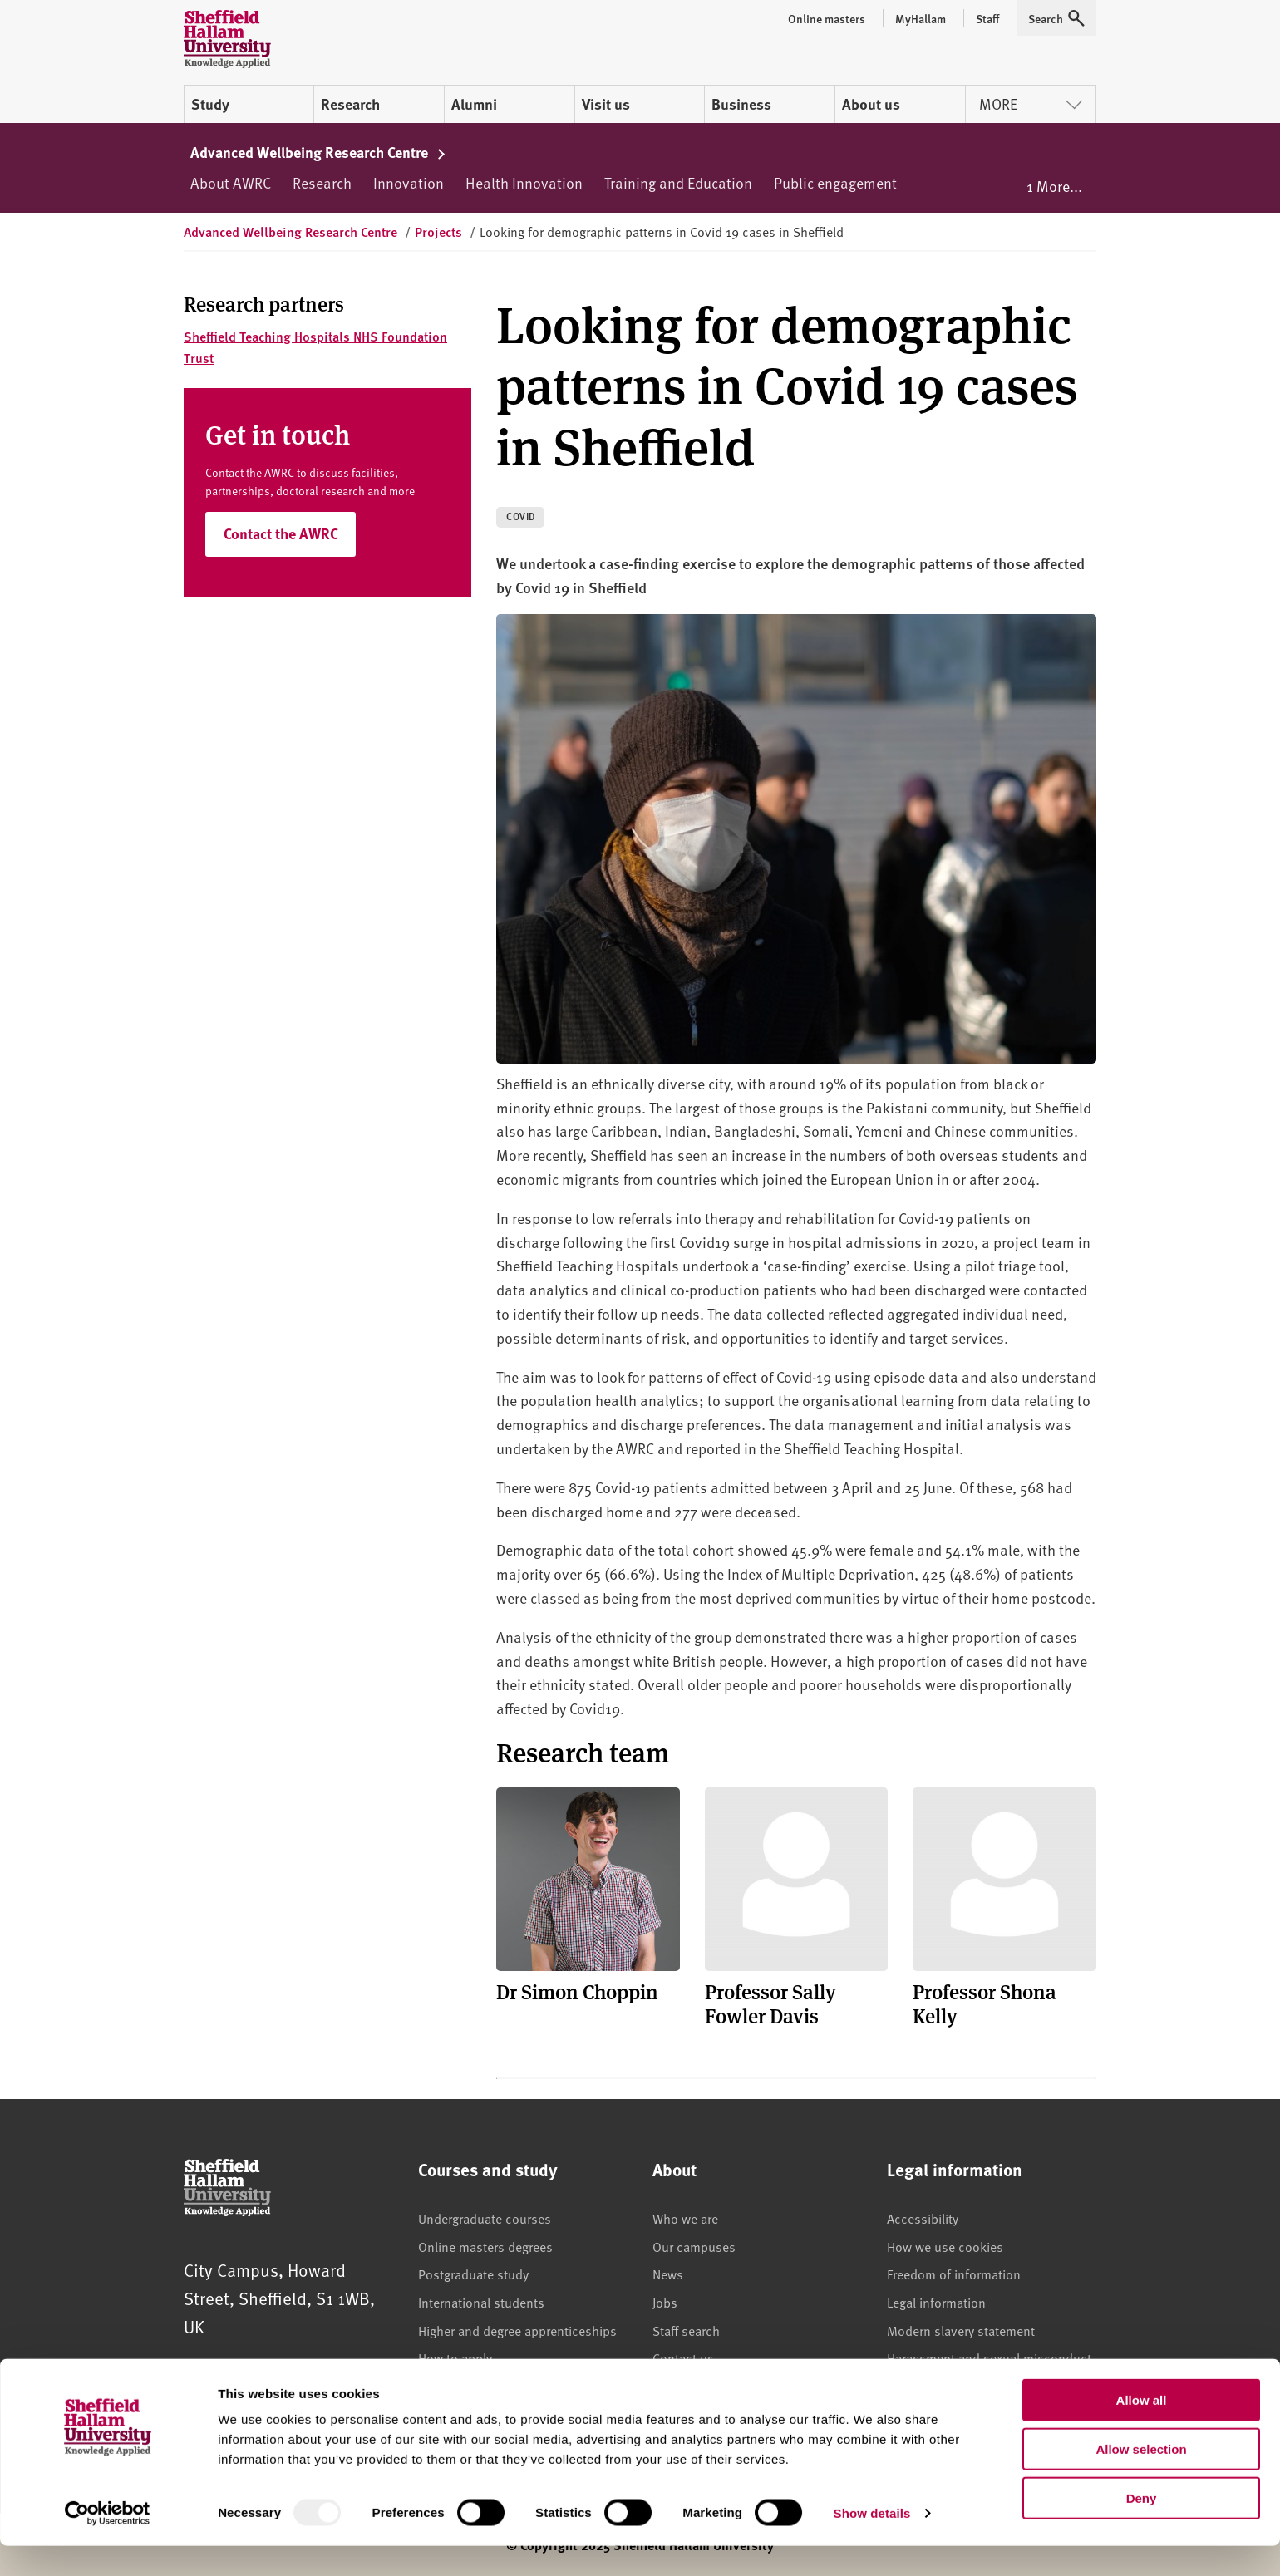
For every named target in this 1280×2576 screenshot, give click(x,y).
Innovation (408, 182)
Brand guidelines (700, 2386)
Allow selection (1140, 2479)
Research (350, 104)
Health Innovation (524, 182)
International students (481, 2302)
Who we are (685, 2218)
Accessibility (922, 2218)
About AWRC (230, 182)
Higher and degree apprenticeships (517, 2330)
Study (210, 104)
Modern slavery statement (961, 2330)
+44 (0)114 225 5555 (312, 2374)
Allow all (1141, 2430)
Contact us (683, 2357)
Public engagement (835, 182)
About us (871, 104)
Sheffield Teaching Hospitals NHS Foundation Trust (315, 347)
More (1030, 103)
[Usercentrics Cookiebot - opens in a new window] (107, 2543)
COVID (521, 516)
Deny (1141, 2528)
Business (741, 104)
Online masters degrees (485, 2246)
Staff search (686, 2330)
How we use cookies (945, 2246)
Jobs (664, 2302)
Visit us (606, 104)
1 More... (1054, 185)
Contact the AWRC (281, 533)
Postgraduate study (473, 2273)
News (667, 2273)
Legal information (936, 2302)
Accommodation (465, 2386)
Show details (872, 2543)
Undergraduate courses (484, 2218)
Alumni (474, 104)
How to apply (455, 2357)
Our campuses (694, 2246)
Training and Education (678, 182)
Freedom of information (954, 2273)
